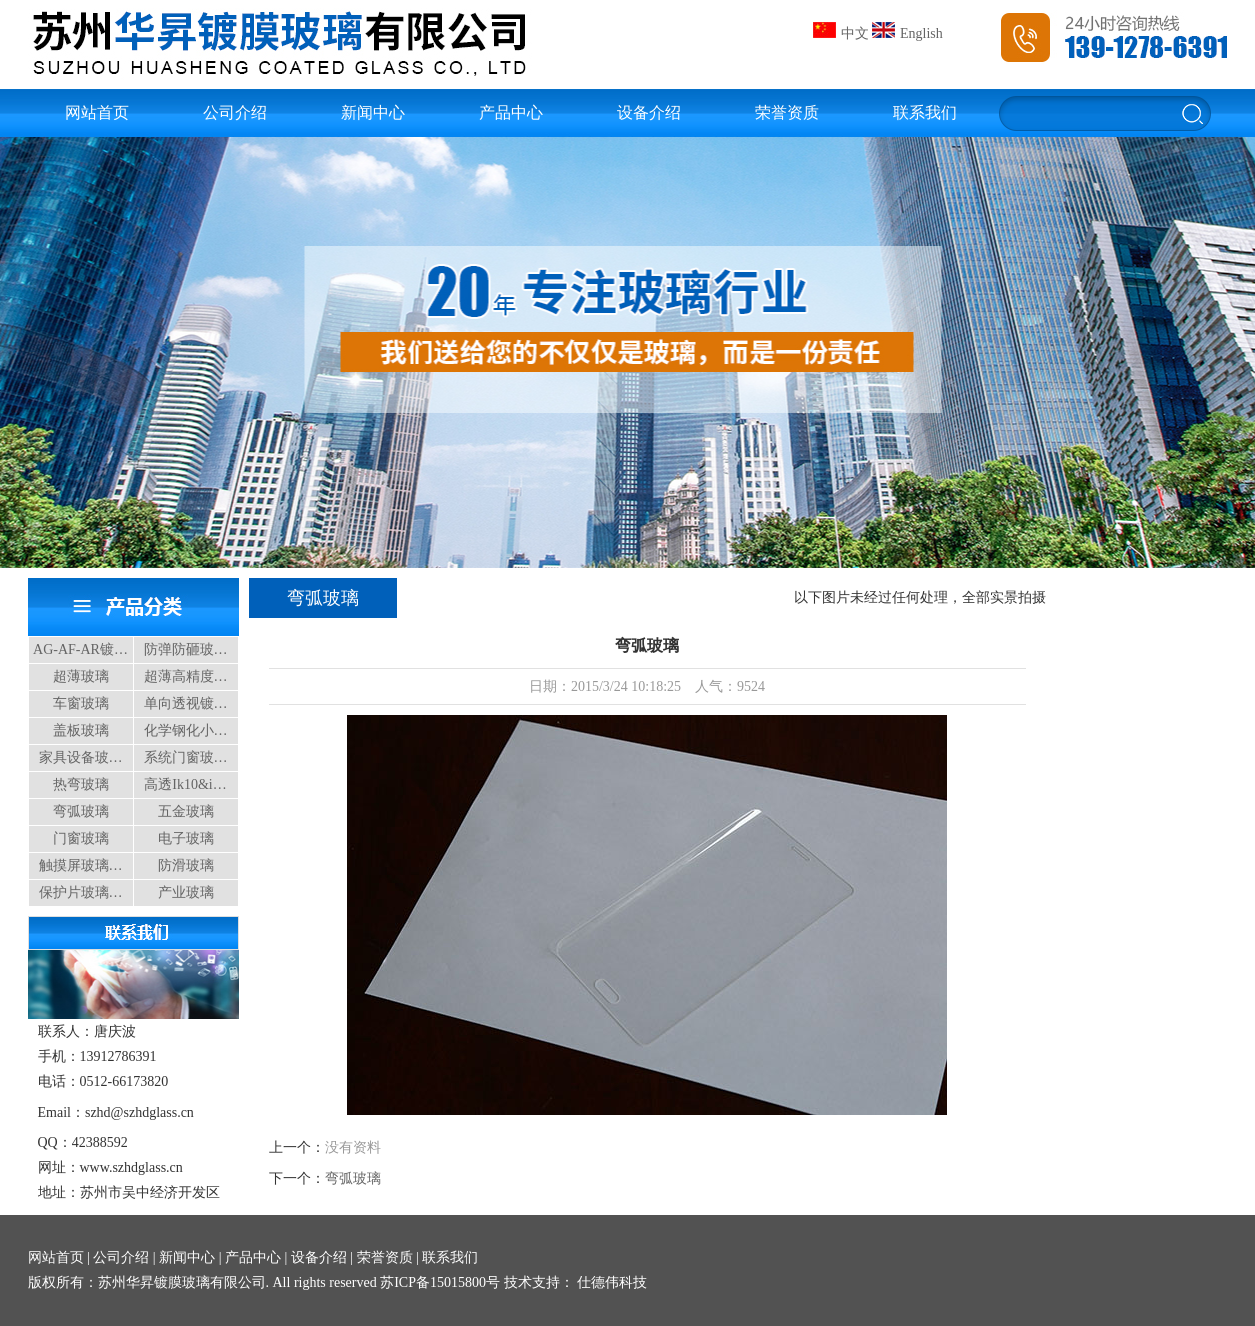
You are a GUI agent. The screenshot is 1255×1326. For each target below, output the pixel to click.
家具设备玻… (81, 757)
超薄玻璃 (81, 676)
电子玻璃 (186, 838)
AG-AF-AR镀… (80, 649)
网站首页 (97, 112)
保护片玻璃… (81, 892)
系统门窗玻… (186, 757)
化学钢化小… (186, 730)
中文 (841, 33)
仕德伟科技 (611, 1282)
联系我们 (925, 112)
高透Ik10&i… (185, 784)
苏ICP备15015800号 (440, 1282)
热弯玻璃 (81, 784)
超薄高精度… (186, 676)
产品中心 (511, 112)
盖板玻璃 (81, 730)
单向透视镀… (186, 703)
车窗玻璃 (81, 703)
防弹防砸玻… (186, 649)
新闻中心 (373, 112)
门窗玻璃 (81, 838)
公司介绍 (235, 112)
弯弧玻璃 (81, 811)
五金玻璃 (186, 811)
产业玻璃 (186, 892)
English (907, 33)
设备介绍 (649, 112)
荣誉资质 (787, 112)
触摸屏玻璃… (81, 865)
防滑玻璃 (186, 865)
